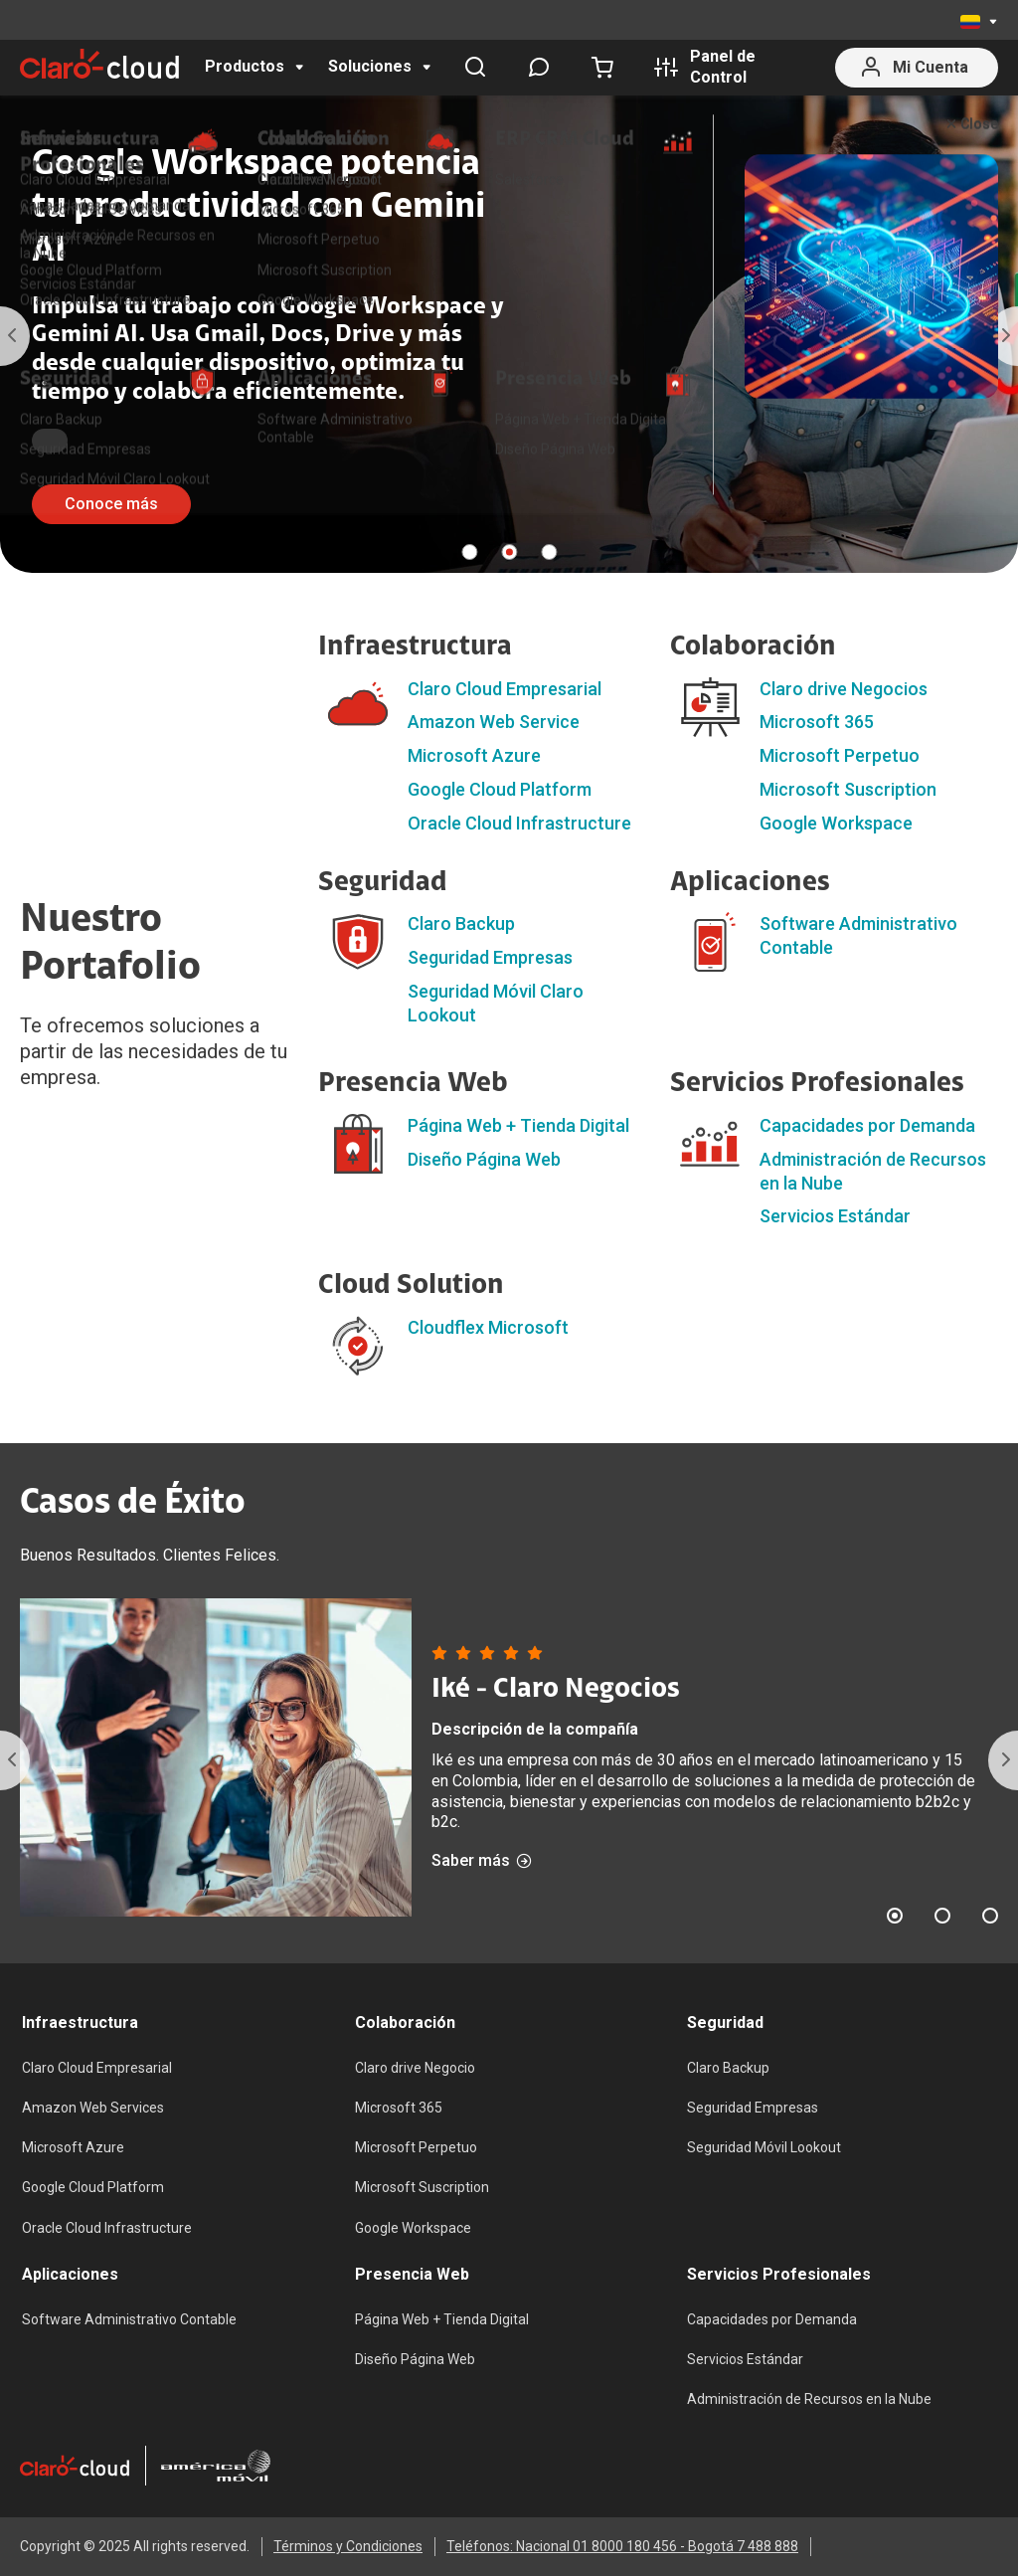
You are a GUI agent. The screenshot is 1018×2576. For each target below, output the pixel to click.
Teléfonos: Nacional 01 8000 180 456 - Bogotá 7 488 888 (622, 2546)
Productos (244, 66)
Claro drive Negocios (844, 688)
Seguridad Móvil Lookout (764, 2147)
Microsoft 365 (817, 721)
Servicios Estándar (835, 1215)
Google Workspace (836, 823)
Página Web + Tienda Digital (518, 1125)
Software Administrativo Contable (129, 2319)
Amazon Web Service (494, 721)
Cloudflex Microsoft (488, 1327)
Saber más (481, 1861)
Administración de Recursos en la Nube (809, 2399)
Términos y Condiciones (348, 2546)
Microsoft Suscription (848, 789)
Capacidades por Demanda (867, 1125)
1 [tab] (469, 552)
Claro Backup (461, 923)
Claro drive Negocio (415, 2068)
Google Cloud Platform (500, 789)
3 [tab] (549, 552)
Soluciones (370, 66)
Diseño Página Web (484, 1159)
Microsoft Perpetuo (840, 755)
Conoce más (111, 503)
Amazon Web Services (93, 2108)
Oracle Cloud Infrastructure (519, 823)
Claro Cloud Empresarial (504, 688)
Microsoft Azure (474, 755)
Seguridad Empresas (490, 957)
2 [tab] (509, 552)
